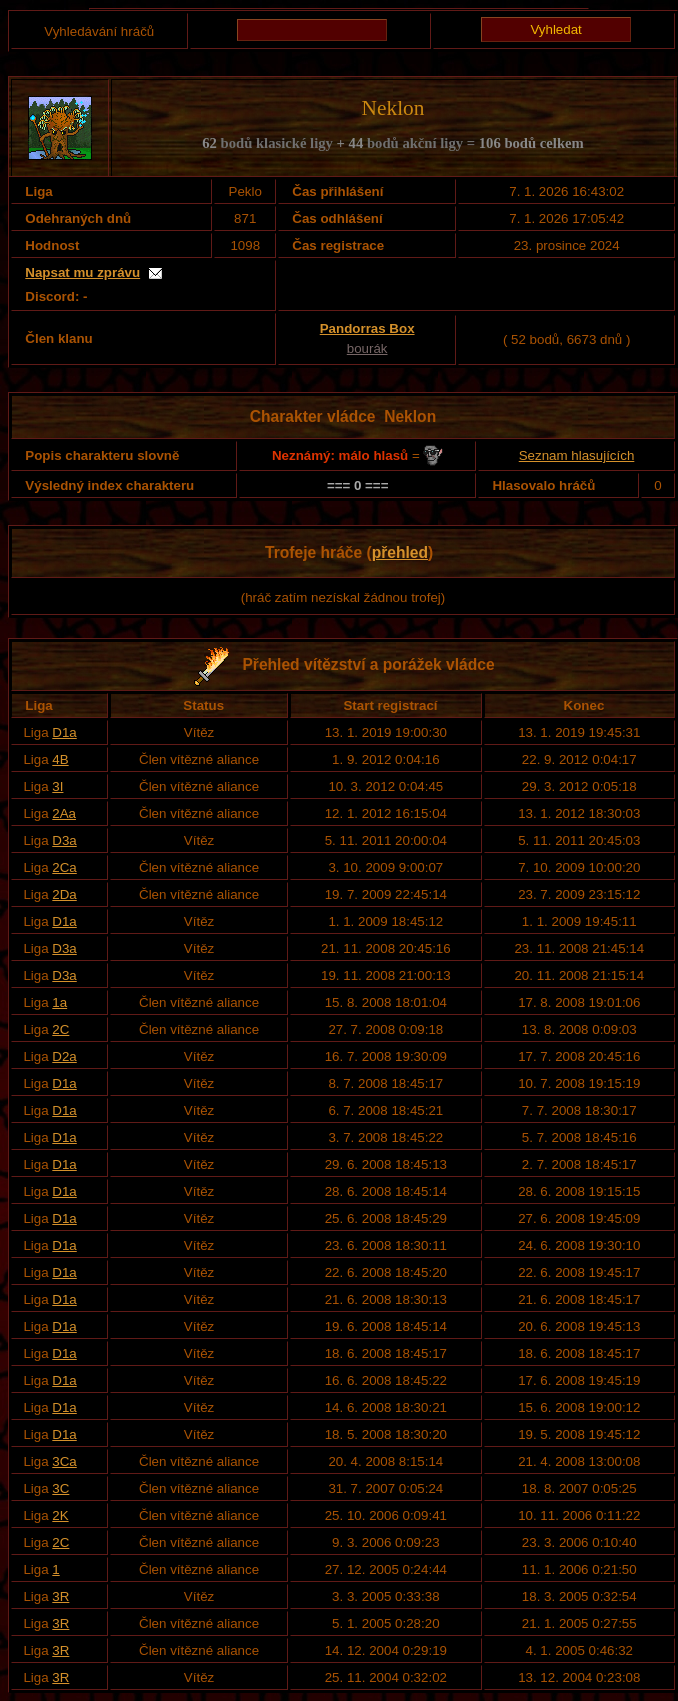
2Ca (64, 867)
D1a (64, 732)
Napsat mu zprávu (82, 272)
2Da (64, 894)
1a (59, 1002)
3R (60, 1596)
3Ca (64, 1461)
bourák (367, 348)
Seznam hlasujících (577, 455)
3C (60, 1488)
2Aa (64, 813)
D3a (64, 840)
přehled (400, 552)
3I (57, 786)
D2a (64, 1056)
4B (60, 759)
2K (60, 1515)
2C (60, 1029)
